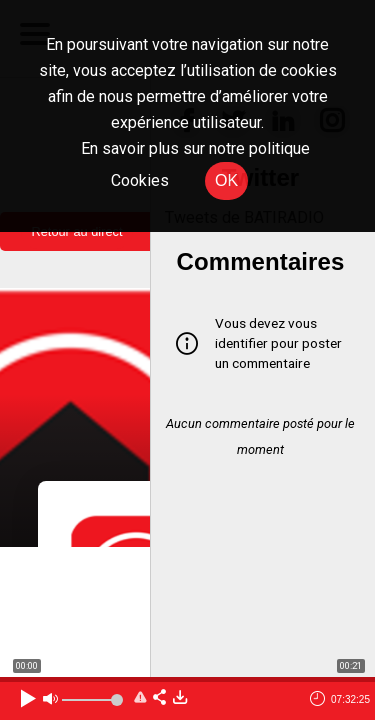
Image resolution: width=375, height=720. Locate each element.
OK (226, 180)
